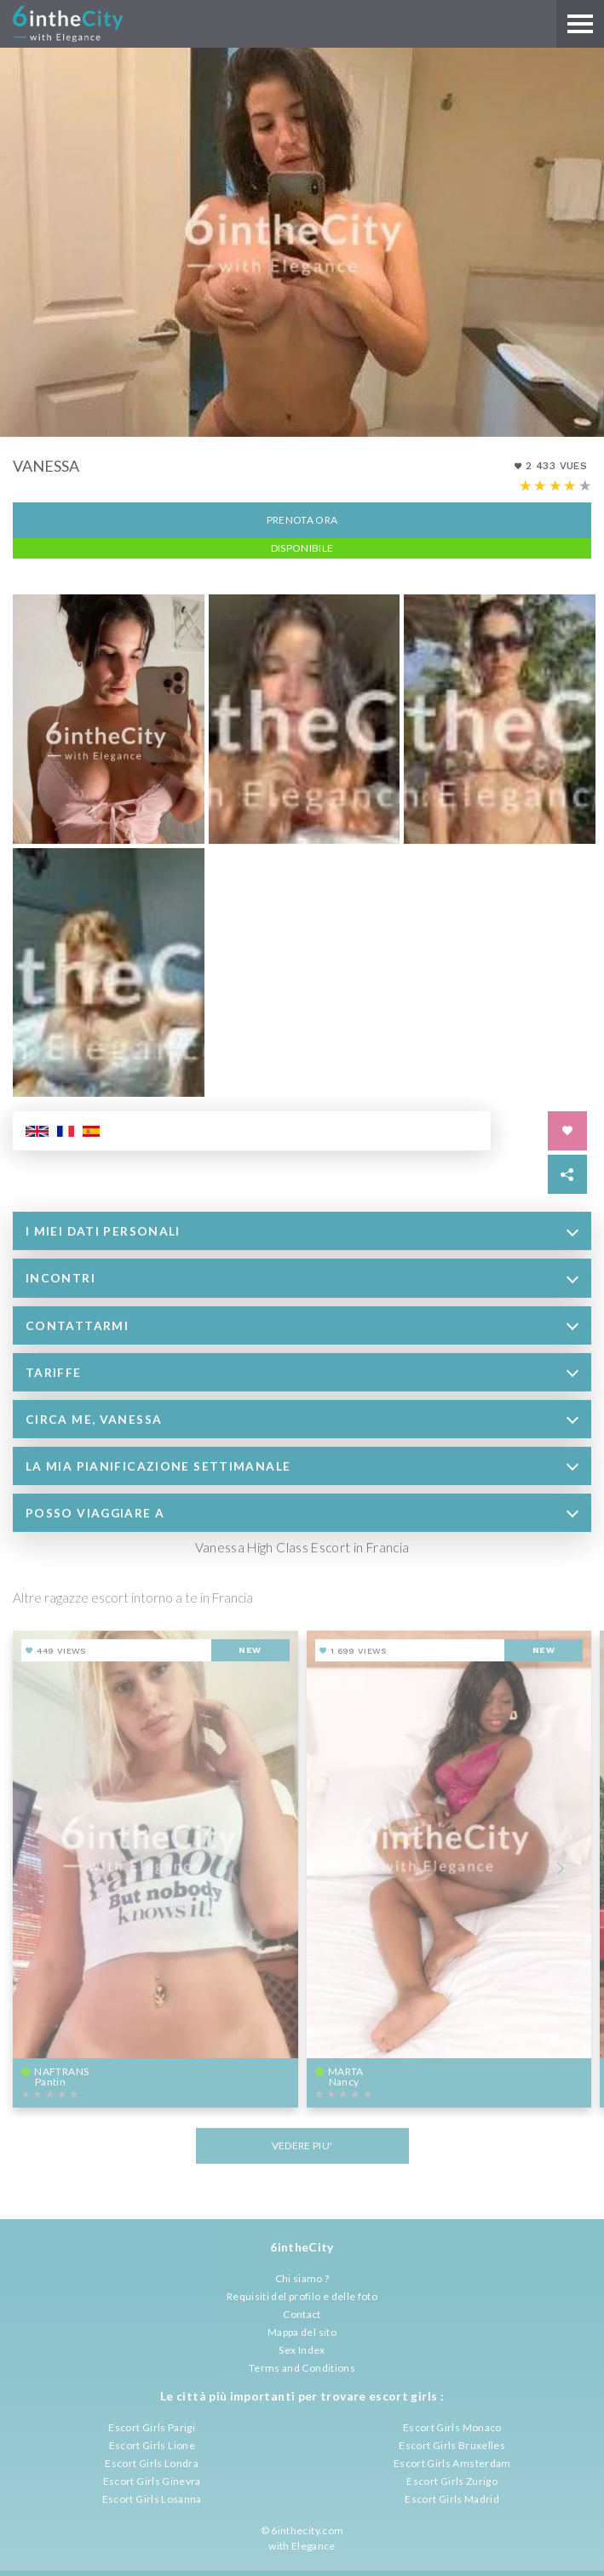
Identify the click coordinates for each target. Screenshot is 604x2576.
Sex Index (302, 2350)
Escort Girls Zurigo (452, 2481)
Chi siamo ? (302, 2278)
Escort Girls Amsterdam (452, 2463)
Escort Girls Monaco (452, 2427)
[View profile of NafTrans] (155, 1867)
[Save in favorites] (567, 1129)
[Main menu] (580, 24)
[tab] (302, 1229)
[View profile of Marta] (449, 1867)
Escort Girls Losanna (152, 2499)
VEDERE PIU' (302, 2143)
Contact (302, 2314)
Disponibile (302, 546)
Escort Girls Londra (151, 2463)
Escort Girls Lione (152, 2445)
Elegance (313, 2545)
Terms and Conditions (302, 2367)
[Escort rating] (555, 485)
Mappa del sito (302, 2332)
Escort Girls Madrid (452, 2499)
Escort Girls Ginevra (152, 2481)
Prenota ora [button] (302, 518)
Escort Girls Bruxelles (452, 2445)
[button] (302, 1229)
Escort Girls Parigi (151, 2427)
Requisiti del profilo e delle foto (302, 2296)
